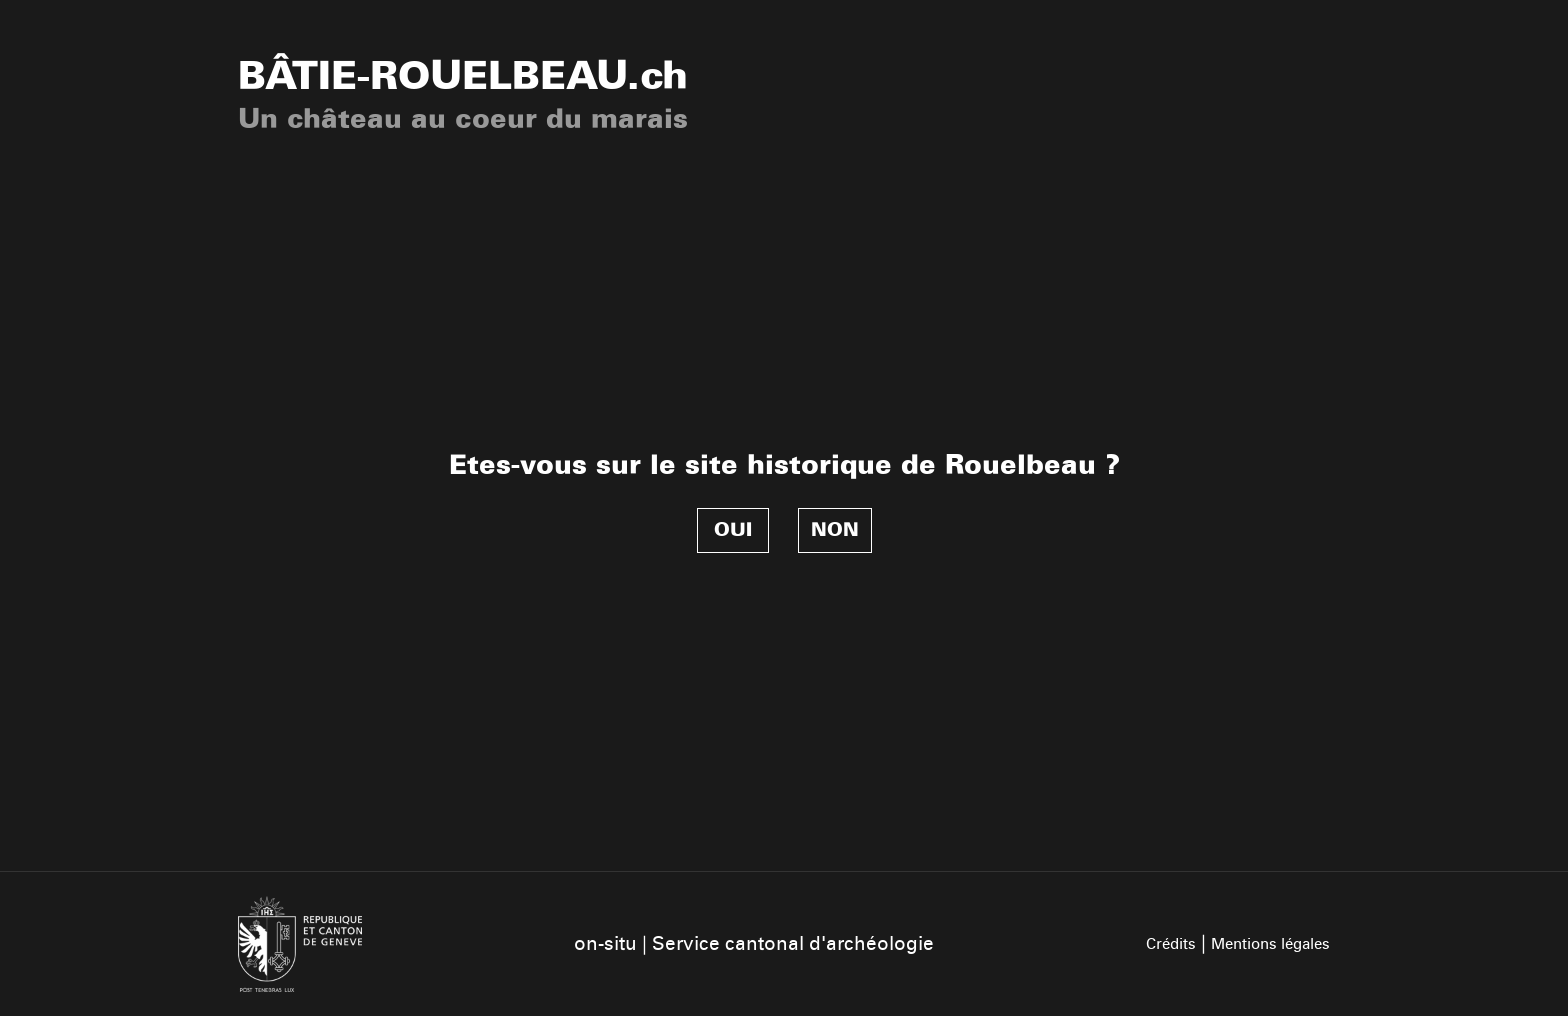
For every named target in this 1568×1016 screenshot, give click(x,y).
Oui (733, 530)
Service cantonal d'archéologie (793, 943)
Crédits (1171, 944)
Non (835, 530)
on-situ (605, 943)
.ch (463, 76)
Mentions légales (1270, 944)
